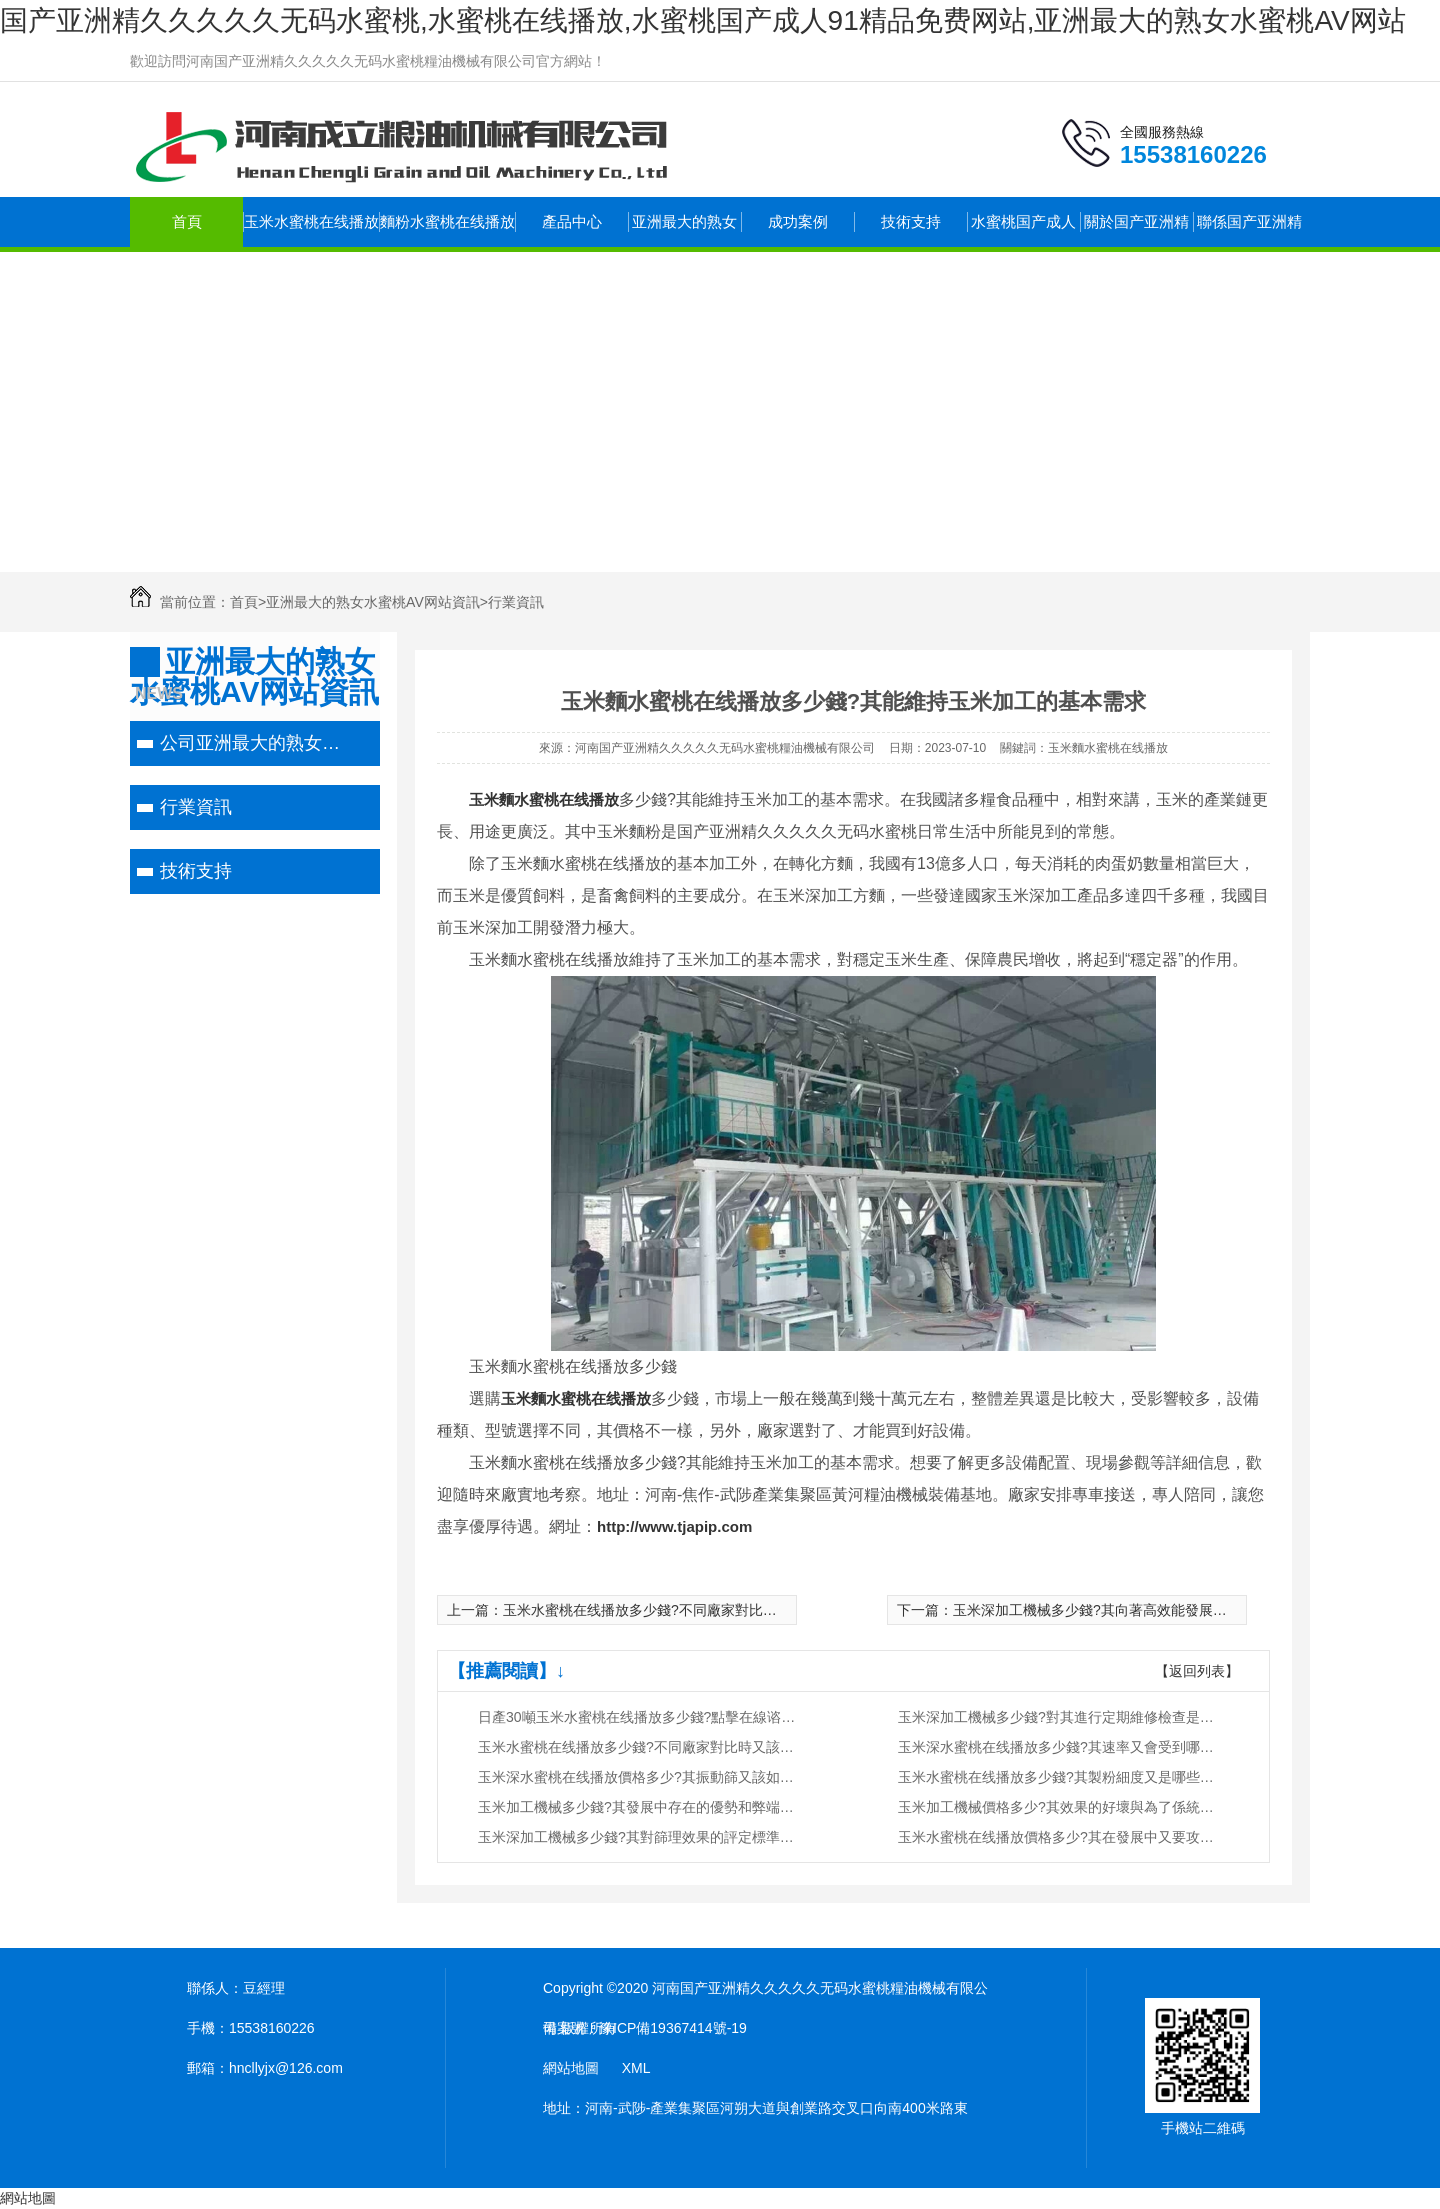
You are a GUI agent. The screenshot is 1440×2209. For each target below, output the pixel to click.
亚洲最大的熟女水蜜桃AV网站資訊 (684, 230)
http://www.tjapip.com (674, 1526)
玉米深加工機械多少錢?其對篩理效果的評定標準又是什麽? (638, 1837)
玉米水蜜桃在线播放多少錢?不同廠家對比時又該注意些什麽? (693, 1610)
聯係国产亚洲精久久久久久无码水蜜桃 (1249, 230)
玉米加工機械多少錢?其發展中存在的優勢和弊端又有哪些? (638, 1807)
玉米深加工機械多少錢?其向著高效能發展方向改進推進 (1125, 1610)
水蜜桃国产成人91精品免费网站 (1023, 230)
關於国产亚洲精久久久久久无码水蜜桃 (1136, 230)
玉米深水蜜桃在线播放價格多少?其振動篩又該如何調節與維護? (638, 1777)
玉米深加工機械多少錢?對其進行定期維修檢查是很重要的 (1058, 1717)
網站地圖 (571, 2068)
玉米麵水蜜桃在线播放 (544, 799)
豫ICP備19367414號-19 (673, 2028)
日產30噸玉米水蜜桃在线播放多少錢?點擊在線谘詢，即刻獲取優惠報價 (638, 1717)
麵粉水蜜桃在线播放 (447, 221)
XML (636, 2068)
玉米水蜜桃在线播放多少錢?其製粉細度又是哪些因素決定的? (1058, 1777)
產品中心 (572, 221)
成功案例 (798, 221)
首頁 (187, 221)
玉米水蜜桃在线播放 (311, 221)
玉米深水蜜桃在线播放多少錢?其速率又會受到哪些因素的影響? (1058, 1747)
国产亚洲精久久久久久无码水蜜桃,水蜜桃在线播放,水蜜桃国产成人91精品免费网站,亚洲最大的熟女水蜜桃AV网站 (703, 20)
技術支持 (911, 221)
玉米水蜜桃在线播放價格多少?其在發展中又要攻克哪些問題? (1058, 1837)
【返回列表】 (1197, 1671)
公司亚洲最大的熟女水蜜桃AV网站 (252, 743)
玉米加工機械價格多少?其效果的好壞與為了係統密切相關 (1058, 1807)
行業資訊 (516, 602)
